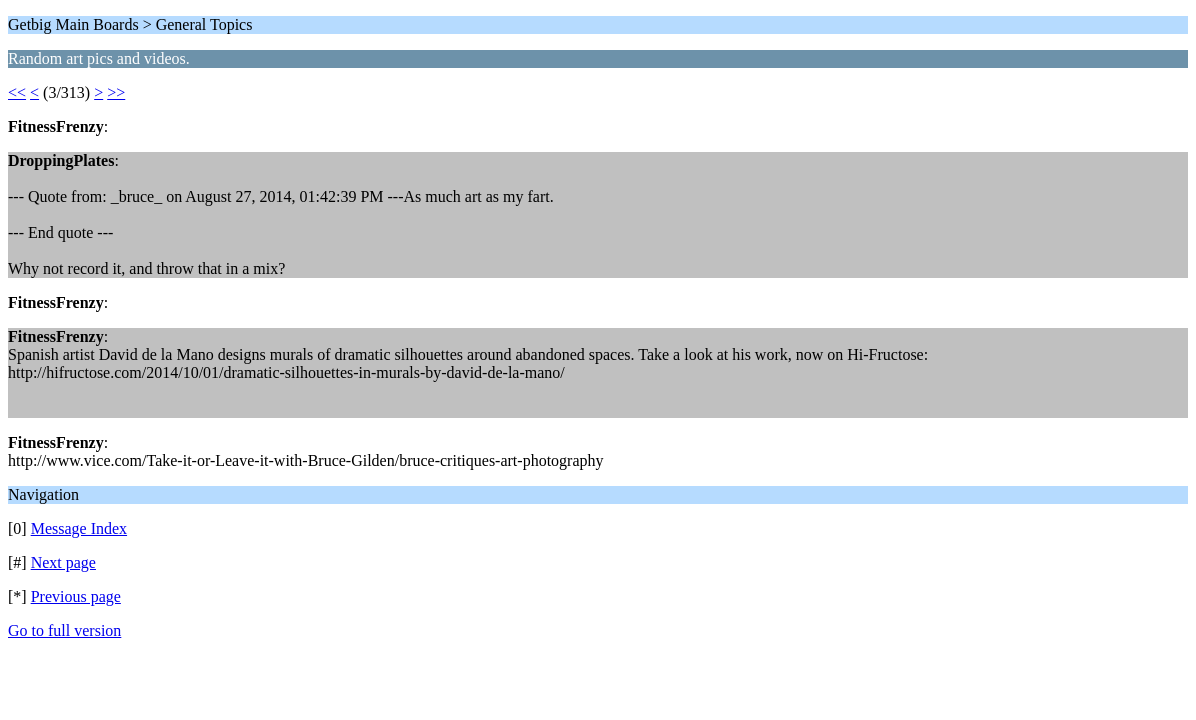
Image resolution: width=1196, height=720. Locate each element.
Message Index (79, 528)
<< (17, 92)
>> (116, 92)
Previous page (76, 596)
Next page (63, 562)
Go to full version (64, 630)
